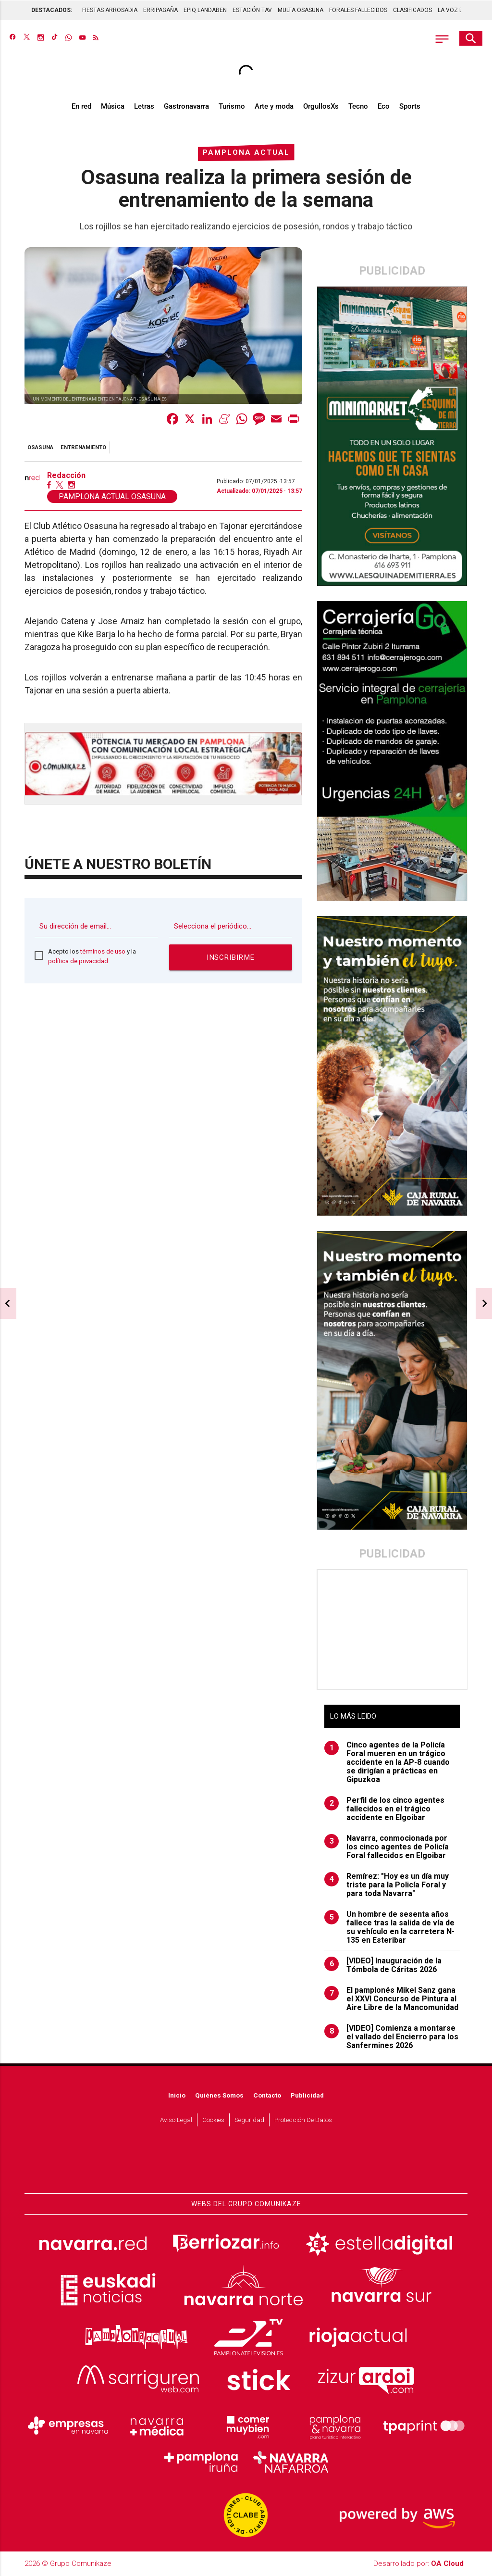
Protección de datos (303, 2120)
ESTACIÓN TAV (252, 9)
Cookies (213, 2120)
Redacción (66, 476)
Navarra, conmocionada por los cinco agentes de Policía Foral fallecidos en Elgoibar (386, 1847)
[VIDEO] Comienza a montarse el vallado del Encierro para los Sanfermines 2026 (391, 2037)
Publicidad (307, 2095)
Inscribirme (230, 958)
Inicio (176, 2095)
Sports (409, 106)
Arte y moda (274, 106)
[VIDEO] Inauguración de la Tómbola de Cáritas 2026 (383, 1965)
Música (112, 106)
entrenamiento (83, 448)
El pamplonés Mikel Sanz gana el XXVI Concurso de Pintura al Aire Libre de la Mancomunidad (391, 1999)
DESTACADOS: (51, 9)
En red (81, 106)
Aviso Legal (176, 2120)
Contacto (267, 2095)
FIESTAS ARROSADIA (109, 9)
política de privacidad (78, 961)
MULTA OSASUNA (300, 9)
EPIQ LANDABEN (205, 9)
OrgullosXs (321, 106)
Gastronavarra (186, 106)
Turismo (232, 106)
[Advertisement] (392, 1630)
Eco (384, 106)
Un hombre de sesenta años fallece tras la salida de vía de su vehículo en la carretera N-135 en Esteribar (389, 1927)
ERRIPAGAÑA (160, 9)
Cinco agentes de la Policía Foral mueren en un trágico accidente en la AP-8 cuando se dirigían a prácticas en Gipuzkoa (387, 1762)
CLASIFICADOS (412, 9)
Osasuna (40, 448)
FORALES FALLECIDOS (358, 9)
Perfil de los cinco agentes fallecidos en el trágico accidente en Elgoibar (384, 1809)
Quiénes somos (219, 2095)
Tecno (358, 106)
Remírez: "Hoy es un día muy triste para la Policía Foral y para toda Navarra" (386, 1885)
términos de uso (102, 951)
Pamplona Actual (246, 153)
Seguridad (249, 2120)
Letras (144, 106)
